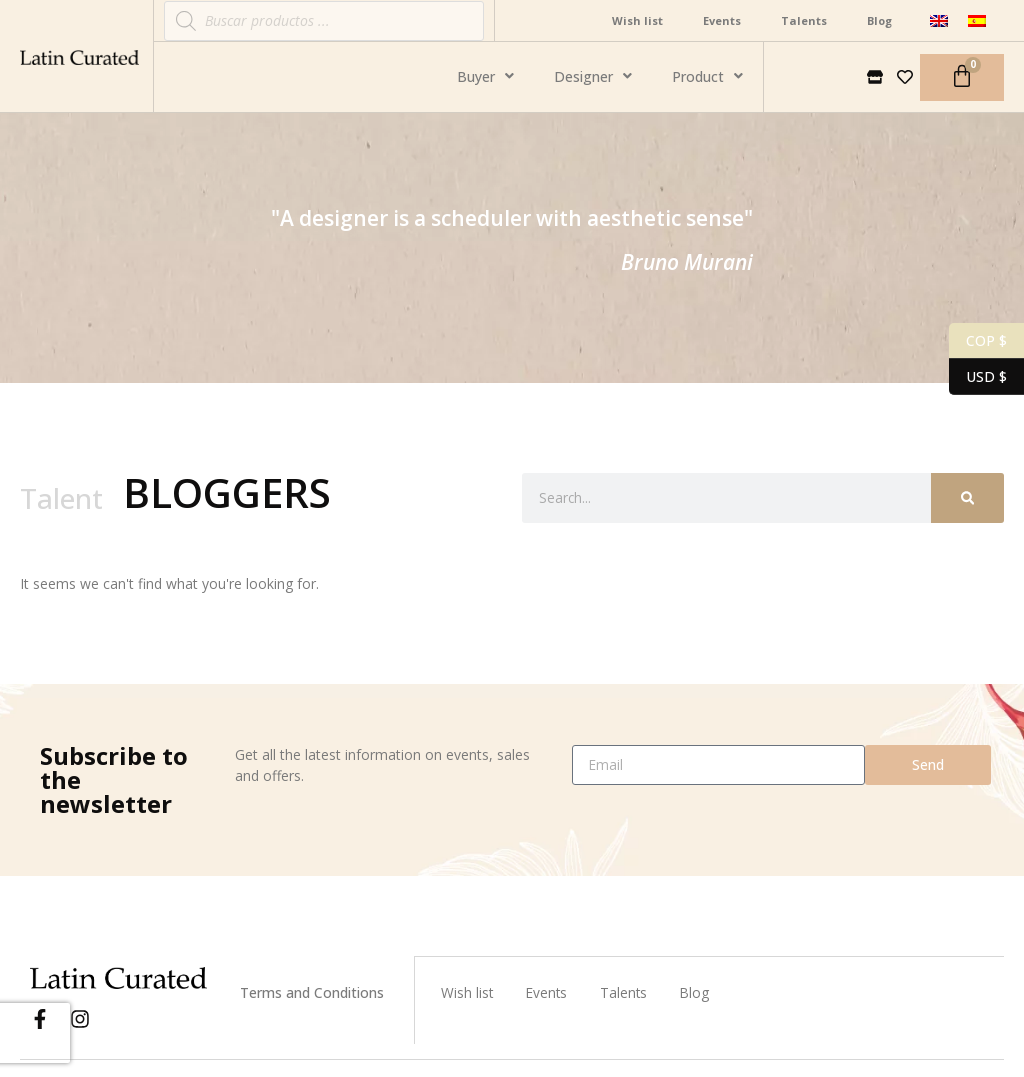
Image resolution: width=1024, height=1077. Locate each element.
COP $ (978, 341)
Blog (879, 20)
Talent (61, 498)
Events (722, 20)
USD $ (978, 377)
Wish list (637, 20)
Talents (804, 20)
